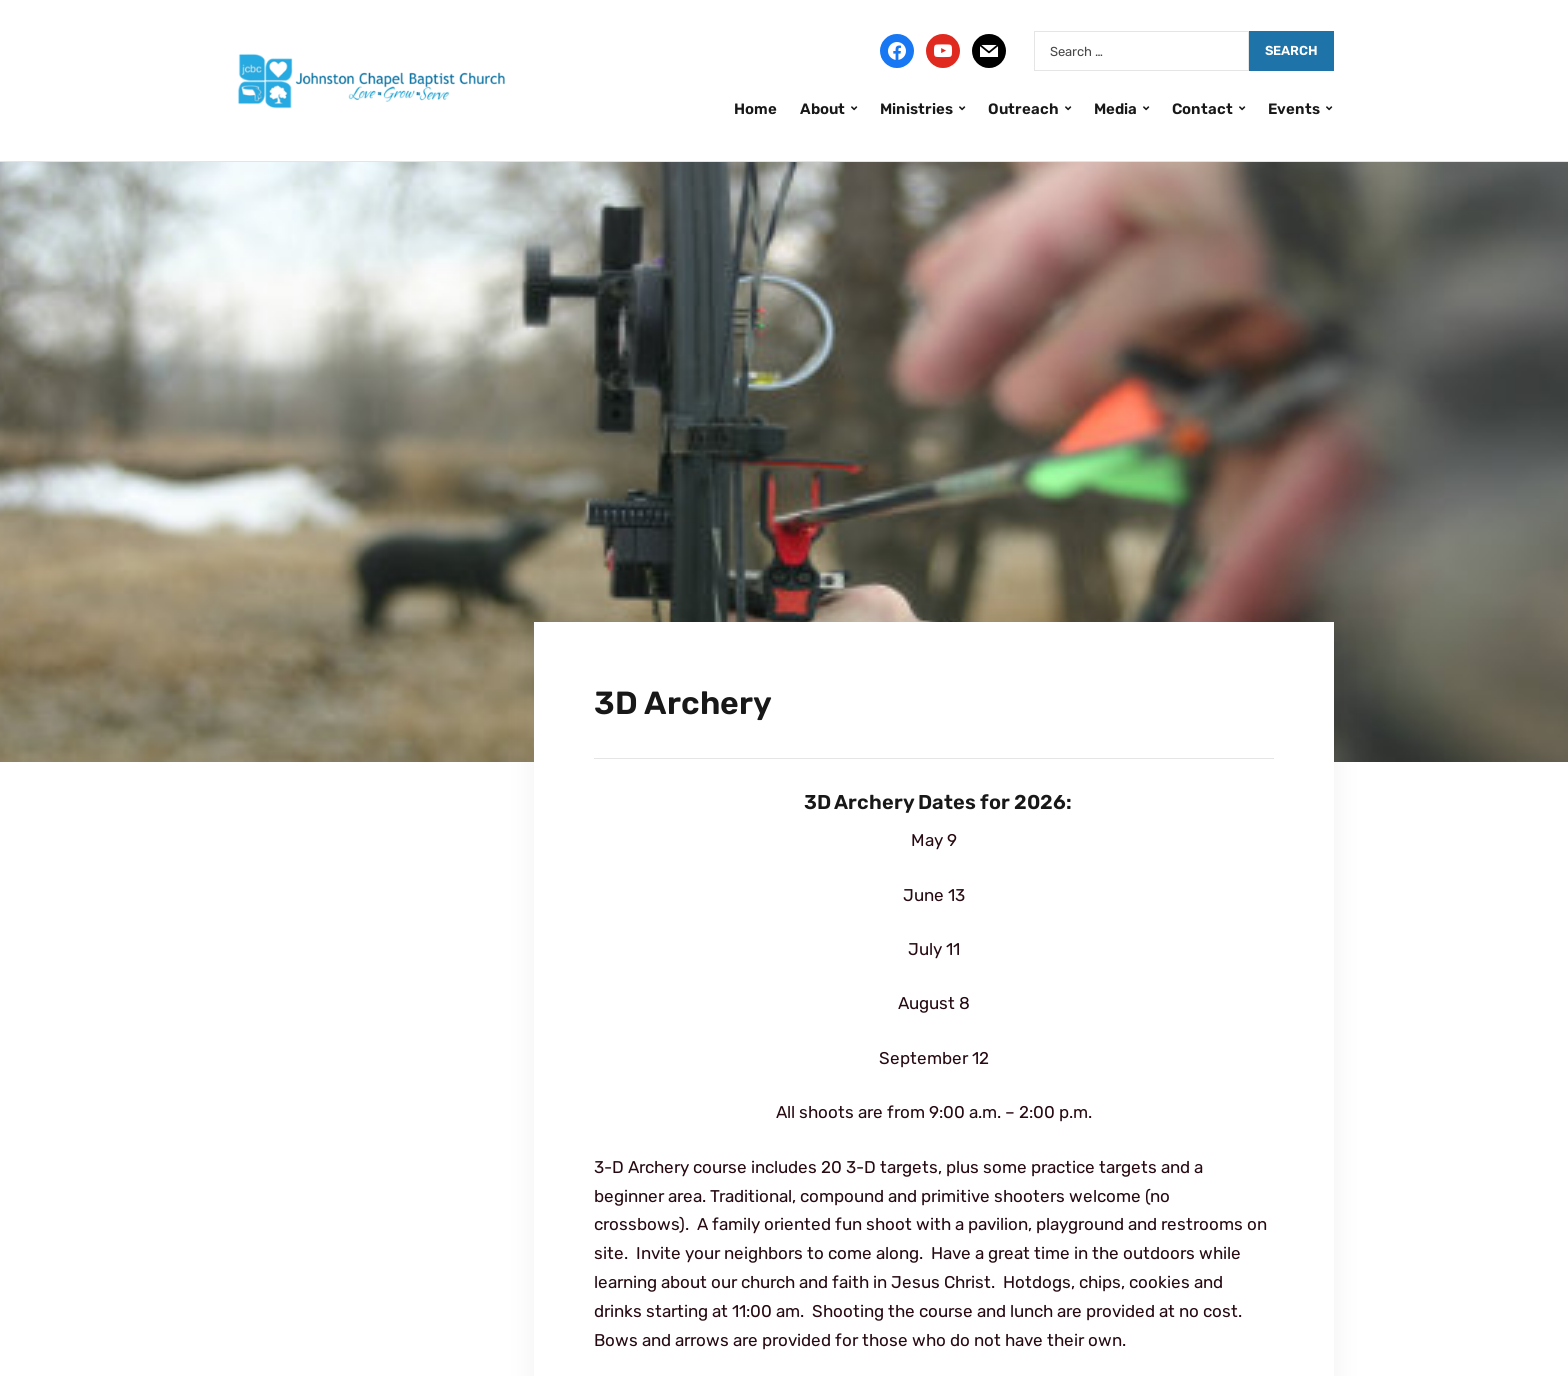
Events (1294, 109)
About (822, 109)
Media (1115, 109)
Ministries (916, 109)
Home (755, 109)
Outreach (1023, 109)
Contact (1202, 109)
